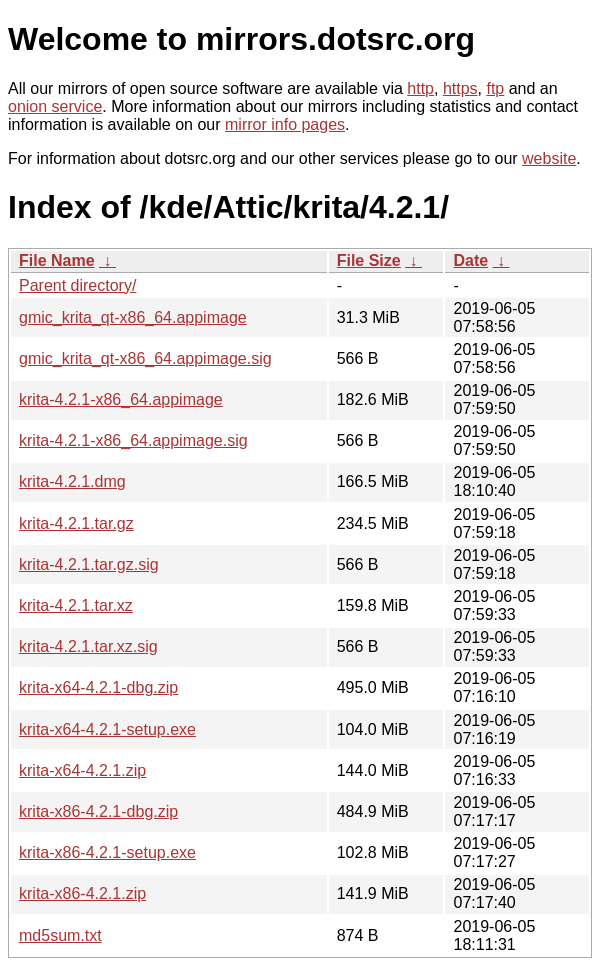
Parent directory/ (77, 285)
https (460, 88)
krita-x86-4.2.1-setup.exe (107, 852)
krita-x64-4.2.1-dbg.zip (98, 687)
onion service (55, 106)
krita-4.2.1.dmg (72, 481)
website (549, 158)
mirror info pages (285, 124)
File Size (369, 260)
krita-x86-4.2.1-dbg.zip (98, 811)
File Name (57, 260)
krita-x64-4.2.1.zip (82, 770)
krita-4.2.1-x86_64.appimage (121, 399)
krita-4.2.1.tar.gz (76, 523)
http (420, 88)
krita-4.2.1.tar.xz (76, 605)
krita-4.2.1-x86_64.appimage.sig (133, 440)
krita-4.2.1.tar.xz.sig (88, 646)
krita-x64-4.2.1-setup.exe (107, 729)
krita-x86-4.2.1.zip (82, 893)
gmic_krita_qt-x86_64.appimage (133, 317)
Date (470, 260)
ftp (495, 88)
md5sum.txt (60, 935)
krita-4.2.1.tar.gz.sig (89, 564)
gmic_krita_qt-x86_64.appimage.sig (145, 358)
